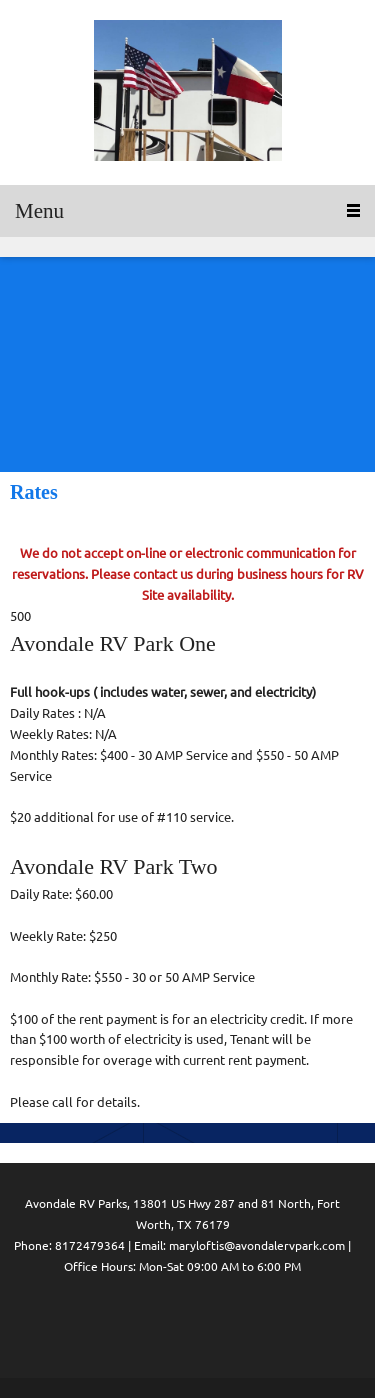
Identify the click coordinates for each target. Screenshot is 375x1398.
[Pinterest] (223, 1322)
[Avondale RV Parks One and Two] (188, 92)
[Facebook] (143, 1322)
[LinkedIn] (183, 1322)
